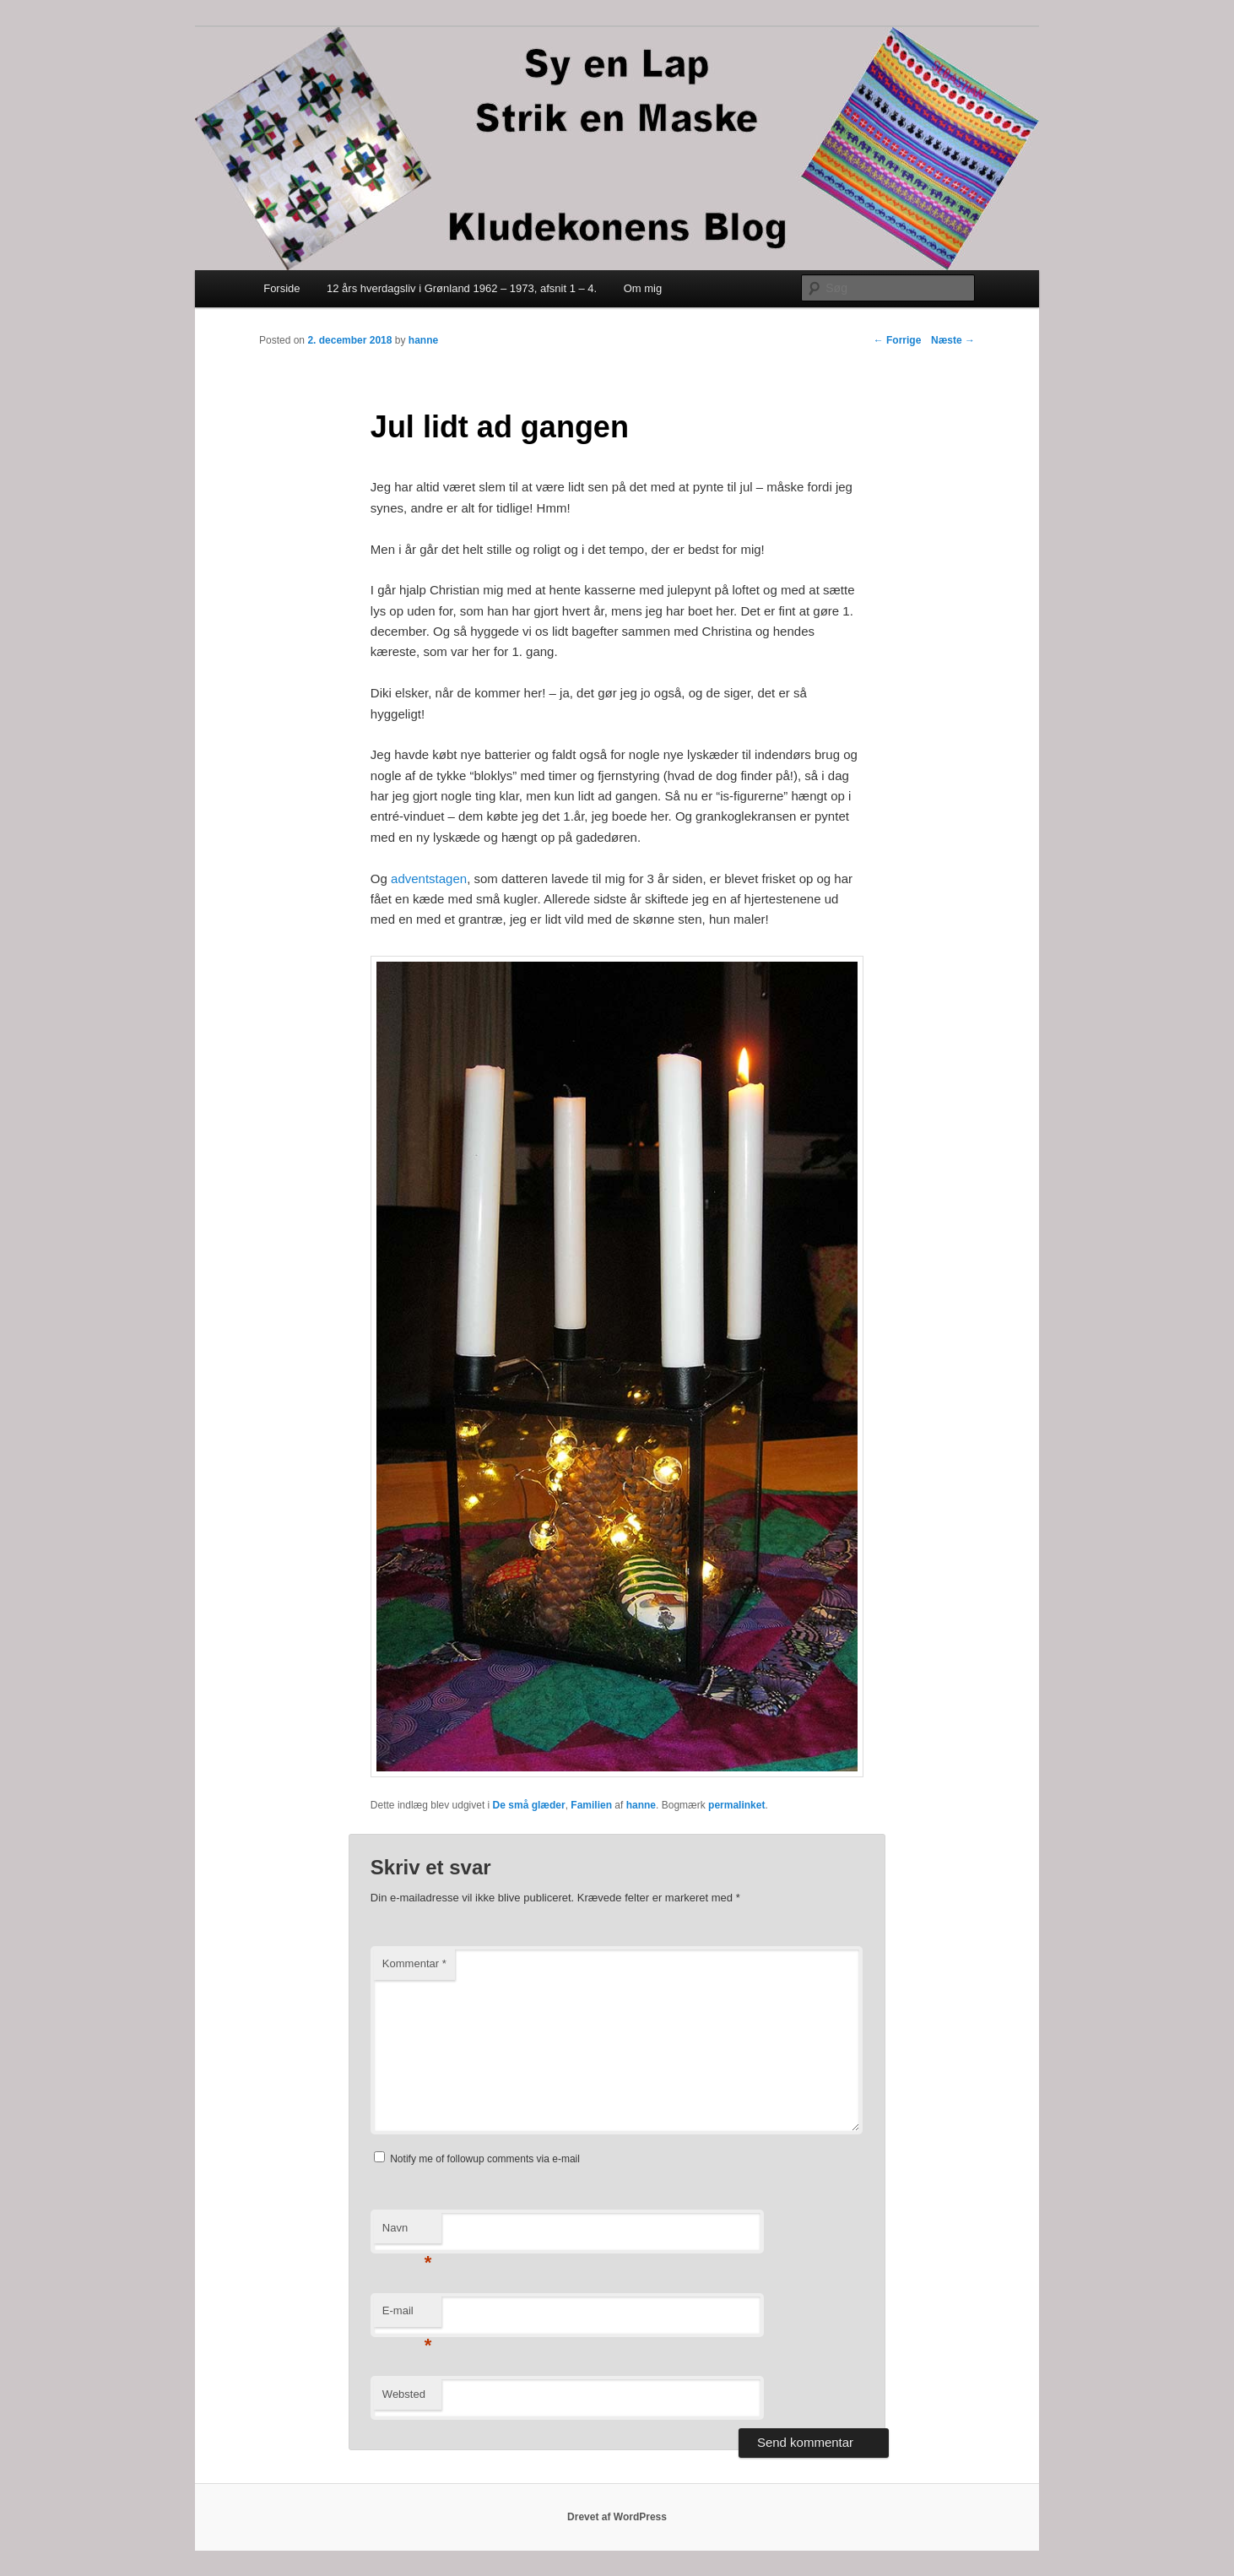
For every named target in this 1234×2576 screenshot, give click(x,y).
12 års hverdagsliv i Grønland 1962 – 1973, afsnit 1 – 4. (462, 288)
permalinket (736, 1805)
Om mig (643, 288)
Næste (953, 340)
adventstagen (429, 878)
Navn (407, 2232)
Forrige (898, 340)
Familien (591, 1805)
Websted (403, 2394)
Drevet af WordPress (617, 2517)
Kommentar (414, 1963)
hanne (423, 340)
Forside (281, 288)
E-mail (407, 2315)
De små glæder (529, 1805)
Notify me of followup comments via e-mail (485, 2159)
